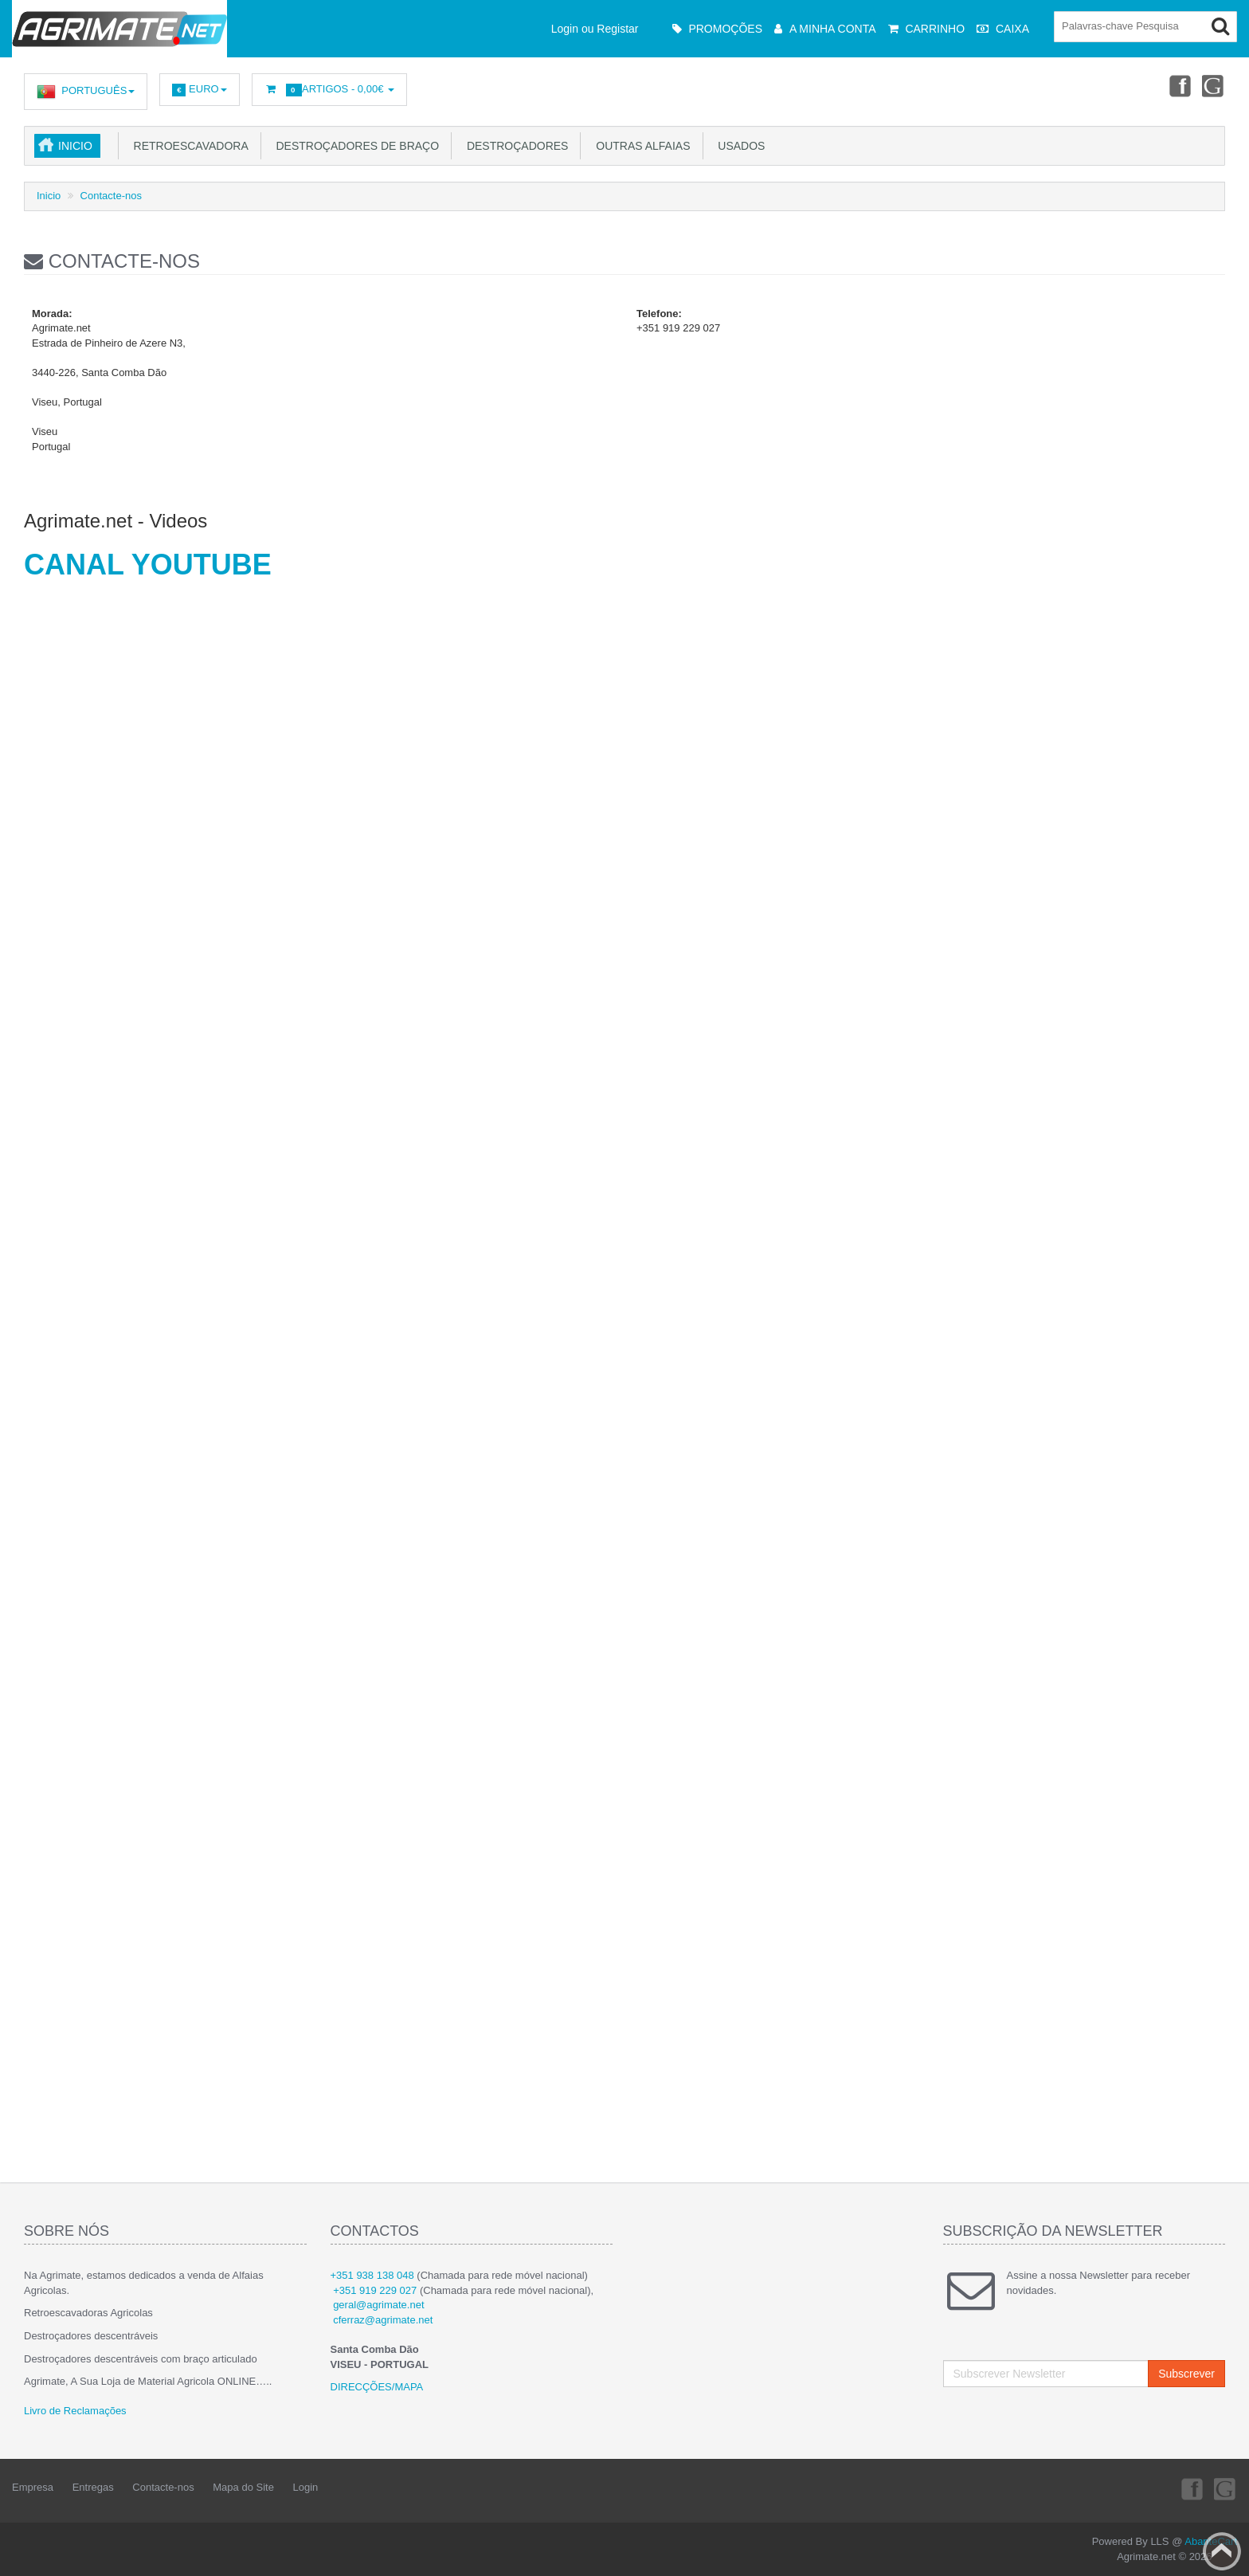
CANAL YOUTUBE (148, 564)
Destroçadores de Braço (354, 145)
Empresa (32, 2487)
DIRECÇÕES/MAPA (377, 2387)
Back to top (1222, 2551)
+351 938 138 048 (372, 2275)
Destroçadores (514, 145)
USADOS (738, 145)
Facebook (1178, 85)
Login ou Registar (595, 28)
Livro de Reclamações (75, 2411)
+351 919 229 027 (375, 2290)
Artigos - (329, 89)
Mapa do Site (243, 2487)
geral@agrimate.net (378, 2305)
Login (306, 2487)
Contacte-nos (111, 196)
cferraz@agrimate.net (383, 2320)
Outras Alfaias (639, 145)
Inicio (75, 145)
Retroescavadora (188, 145)
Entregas (93, 2487)
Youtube (1214, 85)
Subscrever (1186, 2373)
